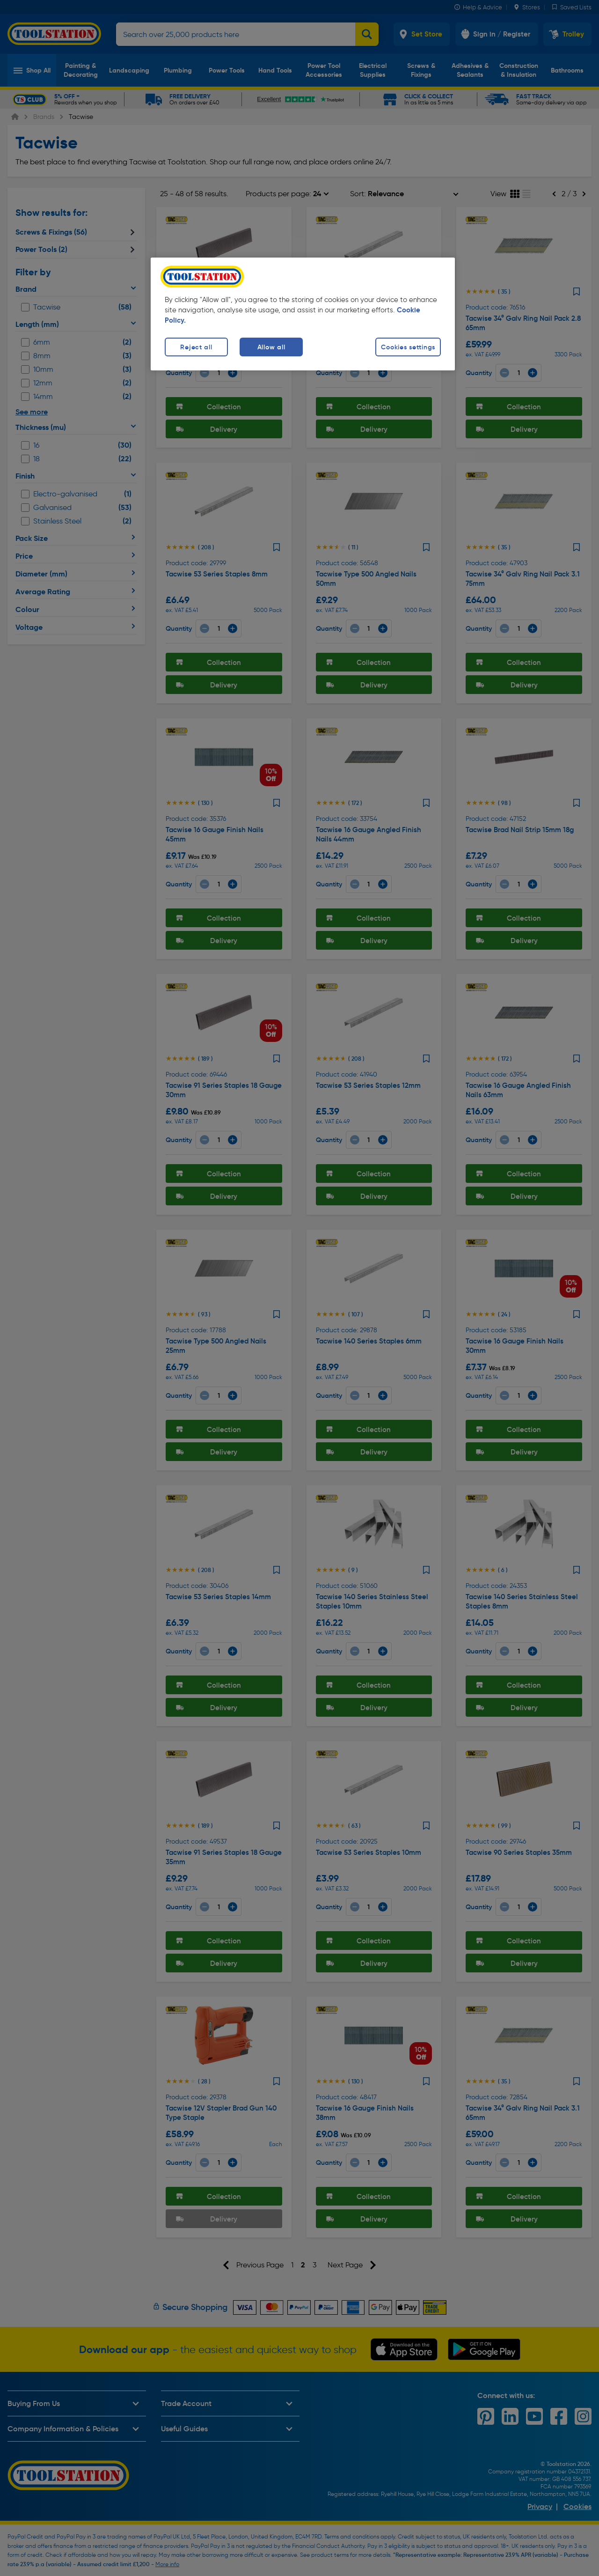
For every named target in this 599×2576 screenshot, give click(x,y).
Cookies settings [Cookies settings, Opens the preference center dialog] (408, 347)
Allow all (271, 347)
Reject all (196, 347)
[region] (303, 314)
